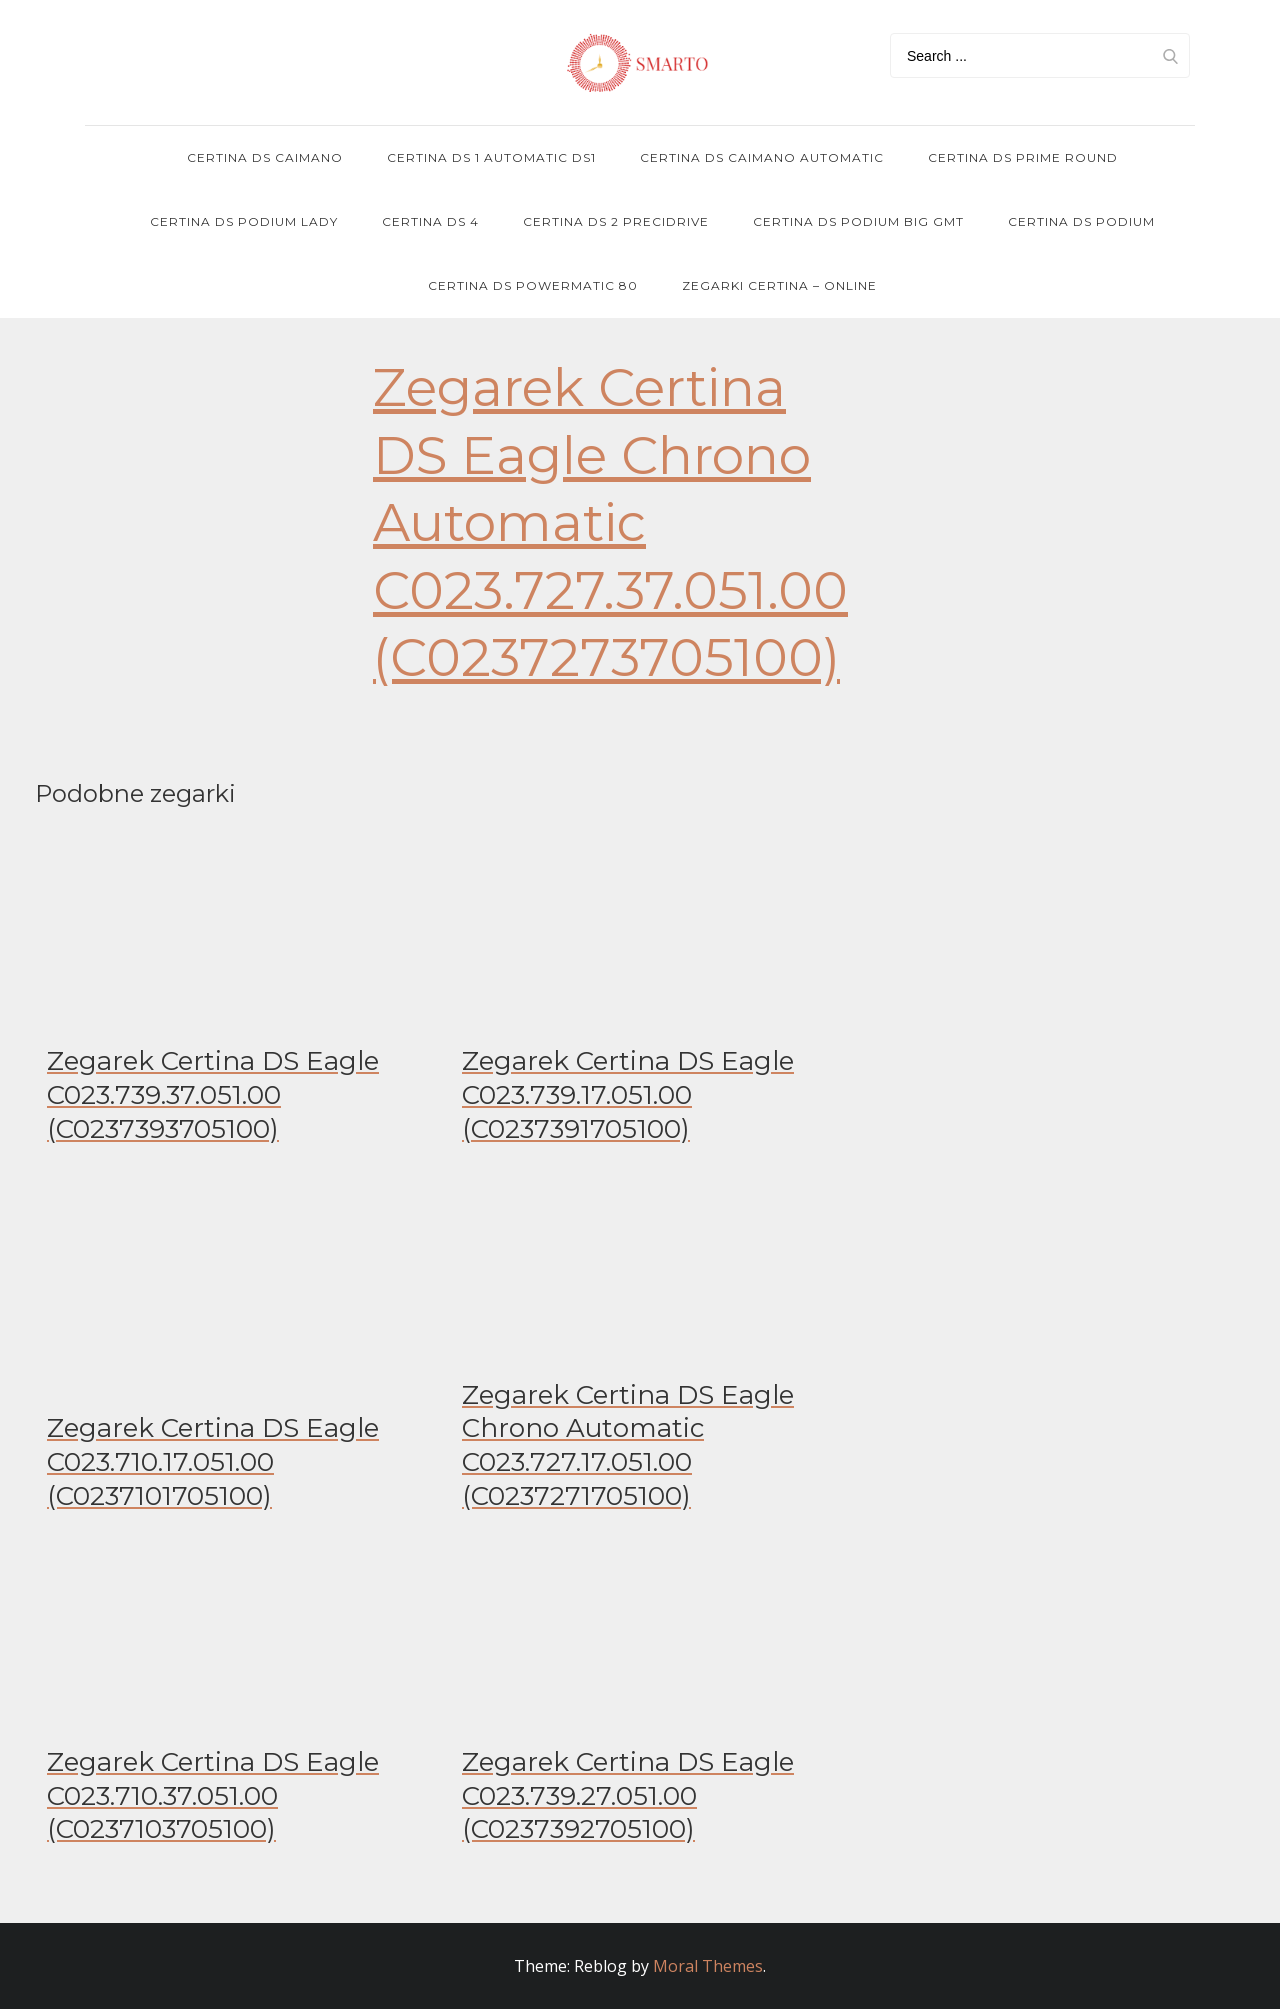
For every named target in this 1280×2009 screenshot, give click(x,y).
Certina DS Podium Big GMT (858, 221)
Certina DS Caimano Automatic (762, 157)
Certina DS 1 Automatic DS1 (491, 157)
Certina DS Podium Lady (244, 221)
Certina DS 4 (430, 221)
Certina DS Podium (1081, 221)
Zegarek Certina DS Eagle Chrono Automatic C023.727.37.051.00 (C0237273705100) (610, 522)
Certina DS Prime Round (1023, 157)
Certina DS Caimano (265, 157)
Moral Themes (708, 1966)
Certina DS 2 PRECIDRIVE (616, 221)
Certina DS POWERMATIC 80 (533, 285)
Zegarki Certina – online (779, 285)
